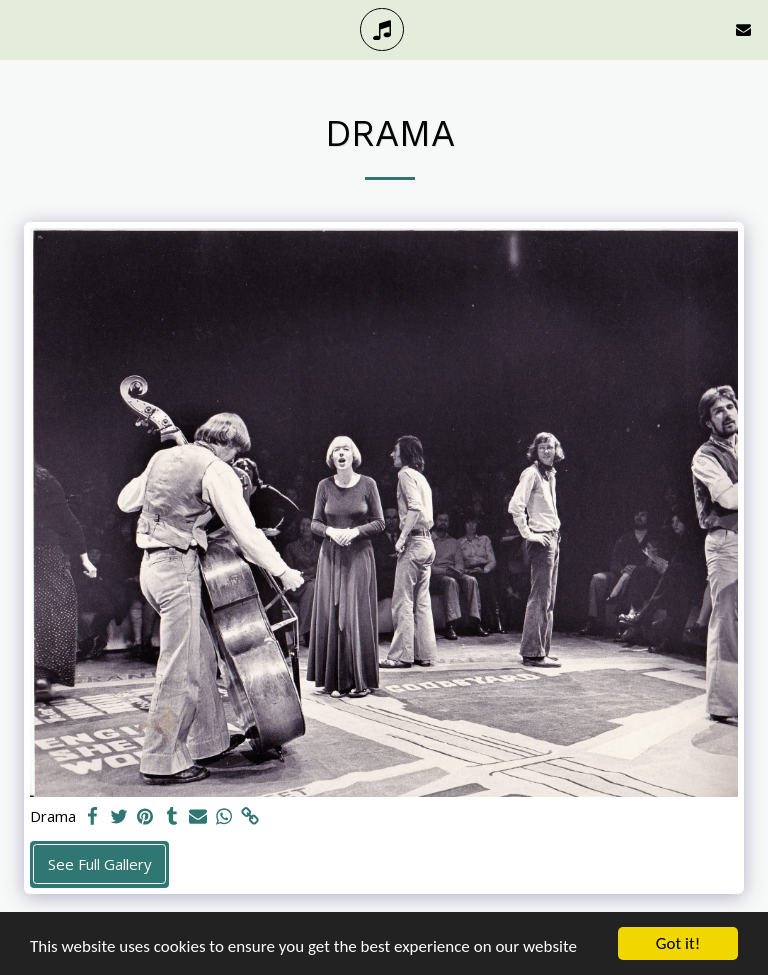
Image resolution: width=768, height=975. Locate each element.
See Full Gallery (100, 864)
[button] (22, 28)
